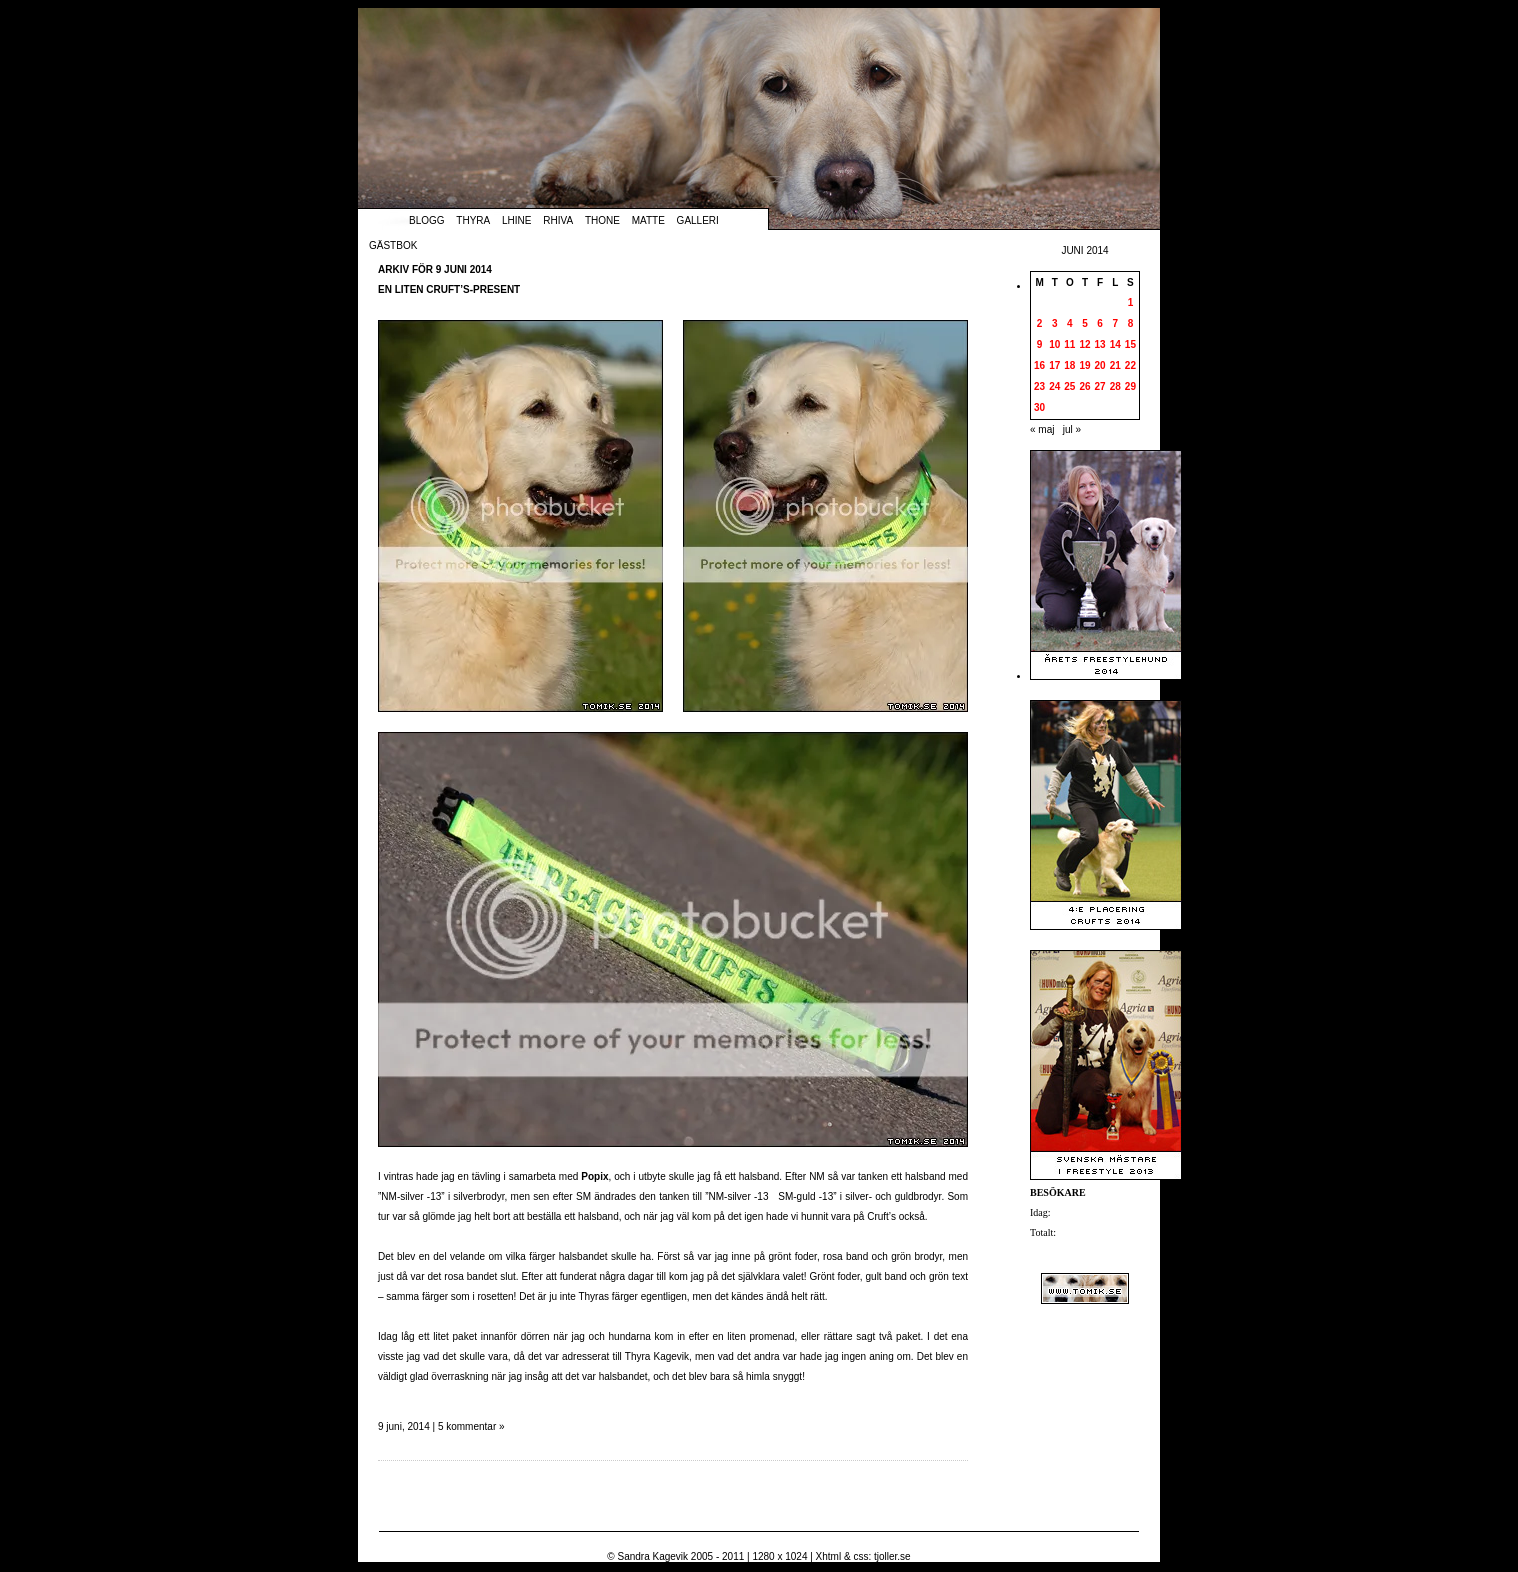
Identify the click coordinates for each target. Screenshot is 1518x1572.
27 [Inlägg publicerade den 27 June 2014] (1100, 386)
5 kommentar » (471, 1426)
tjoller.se (892, 1556)
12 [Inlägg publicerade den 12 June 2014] (1084, 344)
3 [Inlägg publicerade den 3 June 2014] (1055, 323)
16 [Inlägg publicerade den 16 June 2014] (1039, 365)
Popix (594, 1176)
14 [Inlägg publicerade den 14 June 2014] (1115, 344)
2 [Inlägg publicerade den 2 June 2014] (1040, 323)
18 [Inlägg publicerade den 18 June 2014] (1069, 365)
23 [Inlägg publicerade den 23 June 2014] (1039, 386)
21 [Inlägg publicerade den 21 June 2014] (1115, 365)
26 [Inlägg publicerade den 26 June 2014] (1084, 386)
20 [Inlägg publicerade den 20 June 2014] (1100, 365)
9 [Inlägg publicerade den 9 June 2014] (1040, 344)
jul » (1072, 429)
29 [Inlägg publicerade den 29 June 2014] (1130, 386)
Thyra (473, 220)
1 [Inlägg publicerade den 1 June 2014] (1131, 302)
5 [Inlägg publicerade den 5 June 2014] (1085, 323)
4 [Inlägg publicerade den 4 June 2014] (1070, 323)
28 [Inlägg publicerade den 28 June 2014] (1115, 386)
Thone (602, 220)
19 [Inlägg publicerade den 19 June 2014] (1084, 365)
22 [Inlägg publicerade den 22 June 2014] (1130, 365)
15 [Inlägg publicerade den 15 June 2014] (1130, 344)
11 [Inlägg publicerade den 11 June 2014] (1069, 344)
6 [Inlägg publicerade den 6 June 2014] (1100, 323)
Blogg (427, 220)
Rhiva (558, 220)
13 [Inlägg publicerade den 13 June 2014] (1100, 344)
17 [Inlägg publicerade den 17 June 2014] (1054, 365)
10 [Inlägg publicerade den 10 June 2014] (1054, 344)
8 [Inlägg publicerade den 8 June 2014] (1131, 323)
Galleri (698, 220)
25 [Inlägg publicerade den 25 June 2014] (1069, 386)
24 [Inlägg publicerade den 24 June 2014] (1054, 386)
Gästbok (393, 245)
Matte (648, 220)
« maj (1042, 429)
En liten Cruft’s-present (449, 289)
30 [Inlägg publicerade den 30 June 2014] (1039, 407)
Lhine (516, 220)
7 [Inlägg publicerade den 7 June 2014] (1115, 323)
